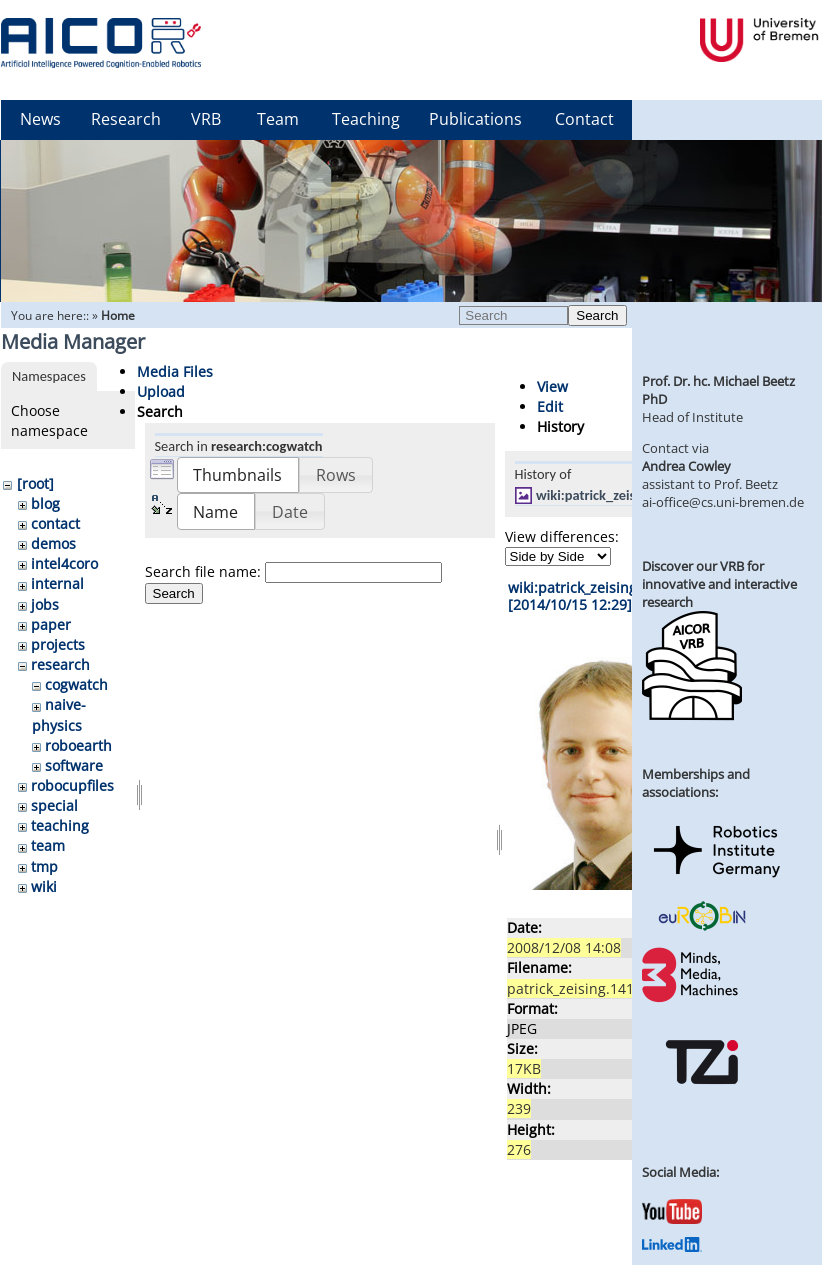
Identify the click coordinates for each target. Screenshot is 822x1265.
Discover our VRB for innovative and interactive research (719, 584)
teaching (60, 825)
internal (57, 583)
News (40, 119)
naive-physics (59, 714)
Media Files (175, 371)
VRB (206, 119)
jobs (45, 604)
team (48, 845)
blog (45, 503)
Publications (475, 119)
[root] (35, 483)
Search (597, 315)
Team (278, 119)
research (60, 664)
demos (53, 543)
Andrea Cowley (686, 466)
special (54, 805)
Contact (584, 119)
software (74, 765)
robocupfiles (72, 785)
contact (55, 523)
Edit (550, 406)
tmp (44, 866)
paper (51, 624)
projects (58, 644)
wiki (44, 886)
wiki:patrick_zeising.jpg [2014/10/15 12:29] (585, 596)
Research (126, 119)
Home (118, 315)
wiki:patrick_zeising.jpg (605, 495)
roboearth (78, 745)
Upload (161, 391)
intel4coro (64, 563)
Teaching (366, 119)
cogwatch (76, 684)
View (552, 386)
